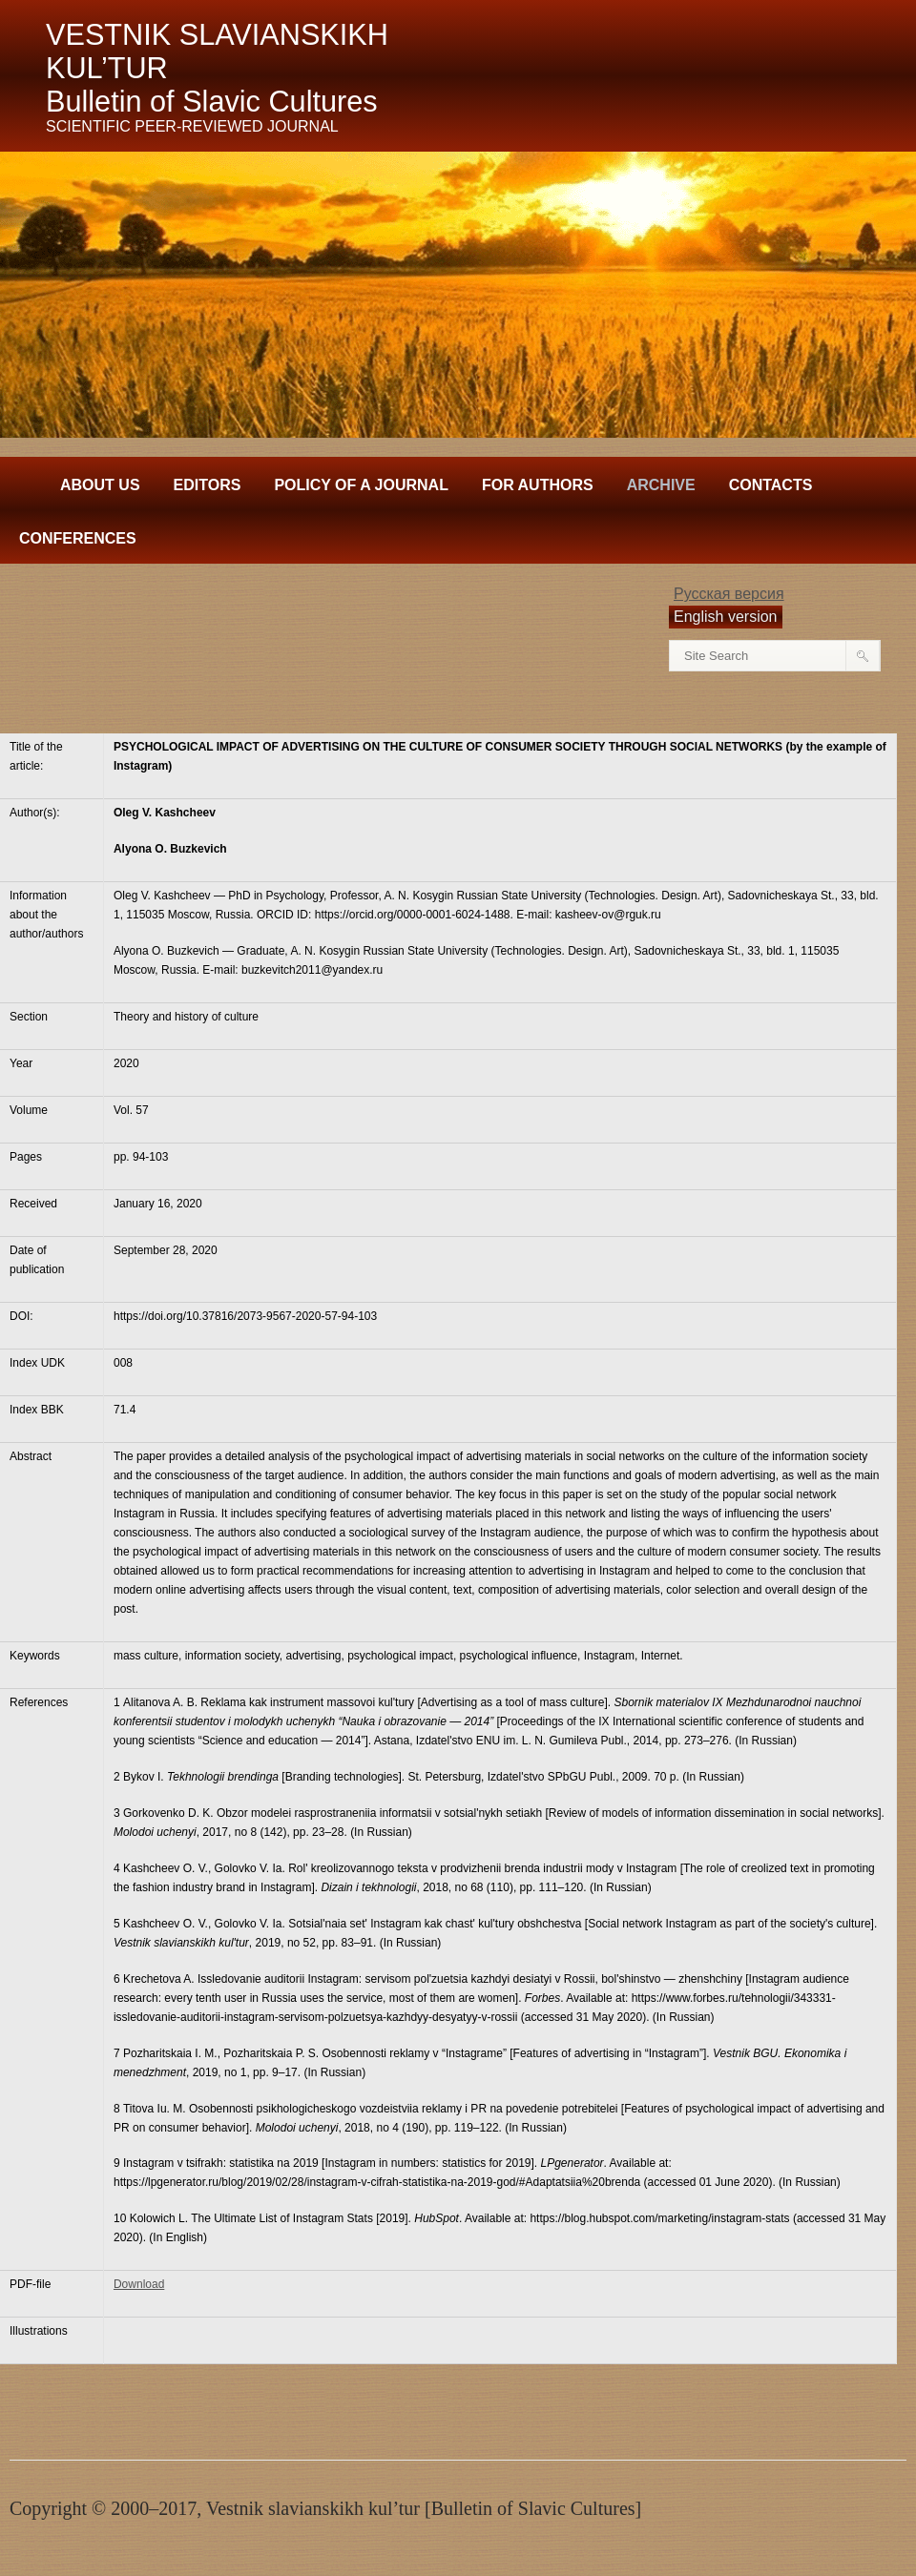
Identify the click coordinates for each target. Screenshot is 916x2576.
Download (139, 2284)
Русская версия (729, 594)
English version (726, 616)
